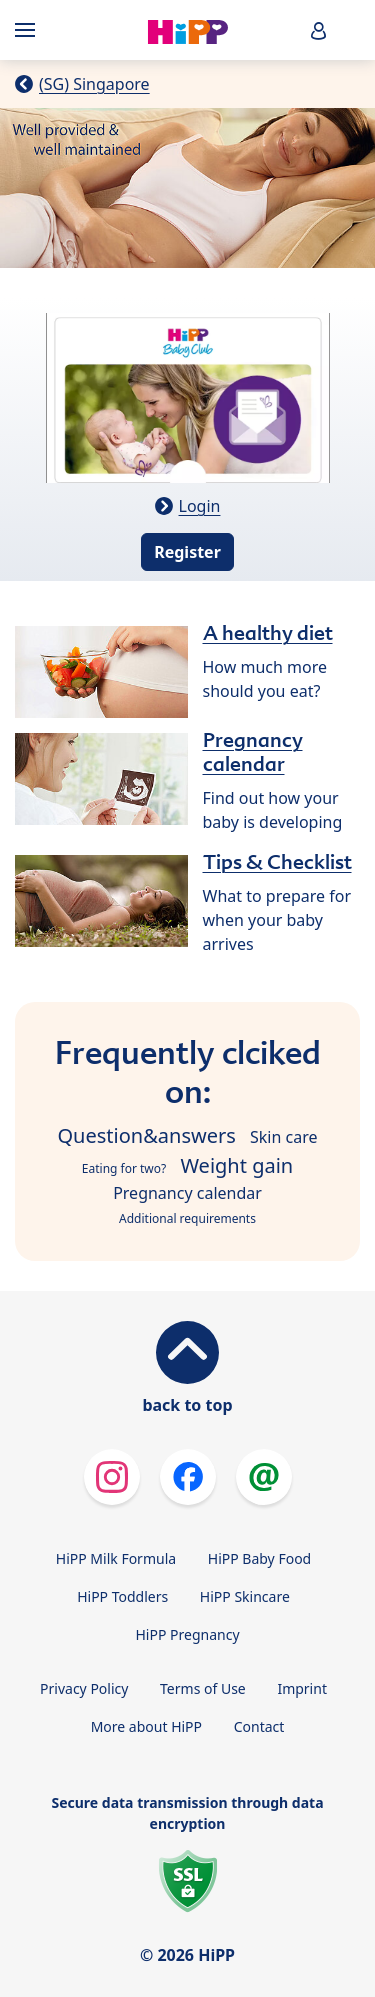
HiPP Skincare (245, 1596)
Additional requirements (187, 1218)
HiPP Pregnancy (187, 1634)
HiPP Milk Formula (116, 1558)
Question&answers (147, 1135)
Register (187, 552)
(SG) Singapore (94, 84)
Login (200, 506)
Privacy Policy (84, 1688)
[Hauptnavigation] (29, 30)
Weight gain (236, 1165)
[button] (319, 30)
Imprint (302, 1688)
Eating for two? (124, 1168)
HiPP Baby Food (259, 1558)
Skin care (283, 1137)
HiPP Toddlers (122, 1596)
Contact (259, 1726)
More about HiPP (146, 1726)
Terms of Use (203, 1688)
